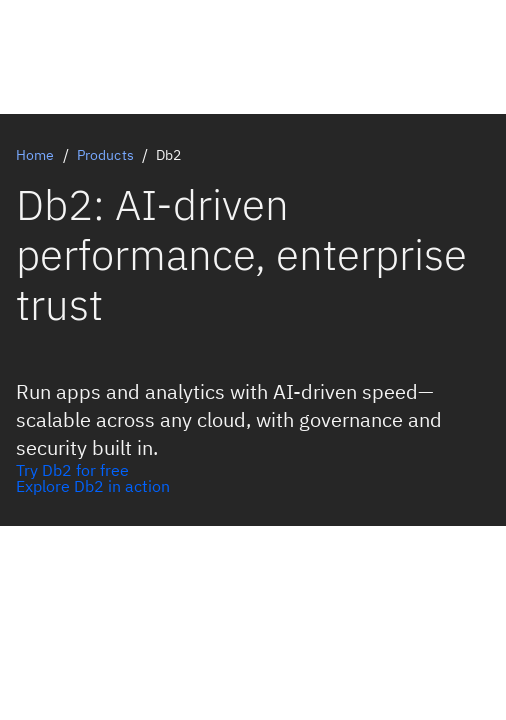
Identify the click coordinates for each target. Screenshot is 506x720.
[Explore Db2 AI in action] (253, 486)
